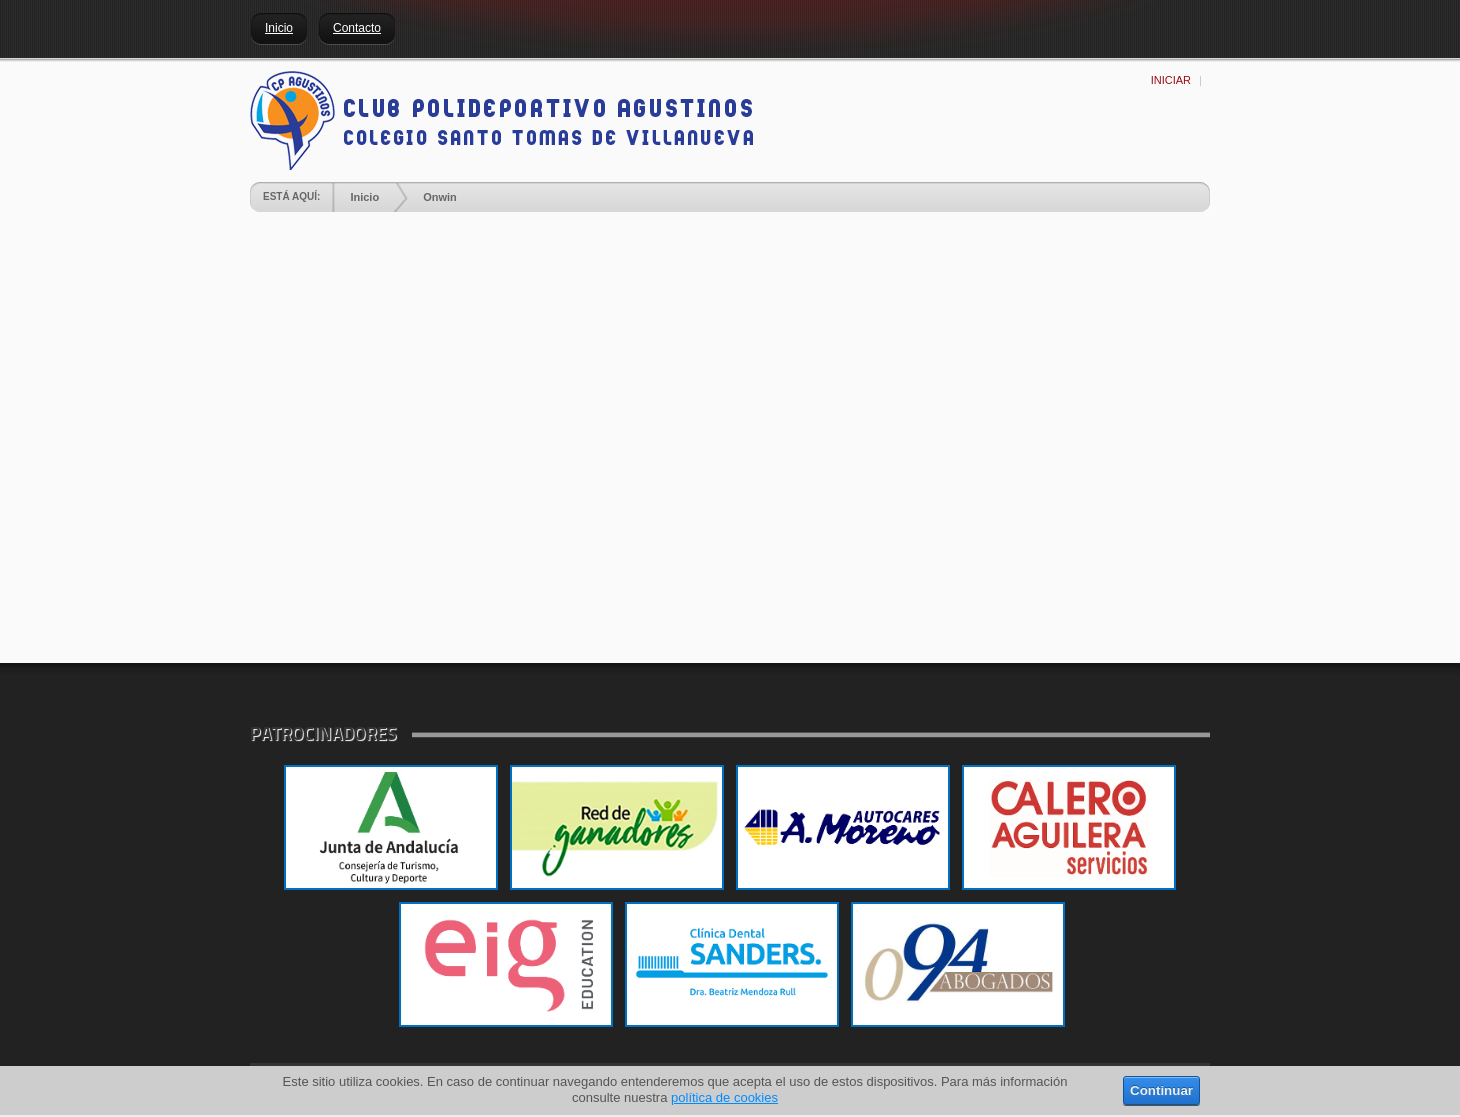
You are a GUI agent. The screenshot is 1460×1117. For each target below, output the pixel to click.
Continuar (1161, 1090)
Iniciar (1171, 80)
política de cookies (724, 1097)
